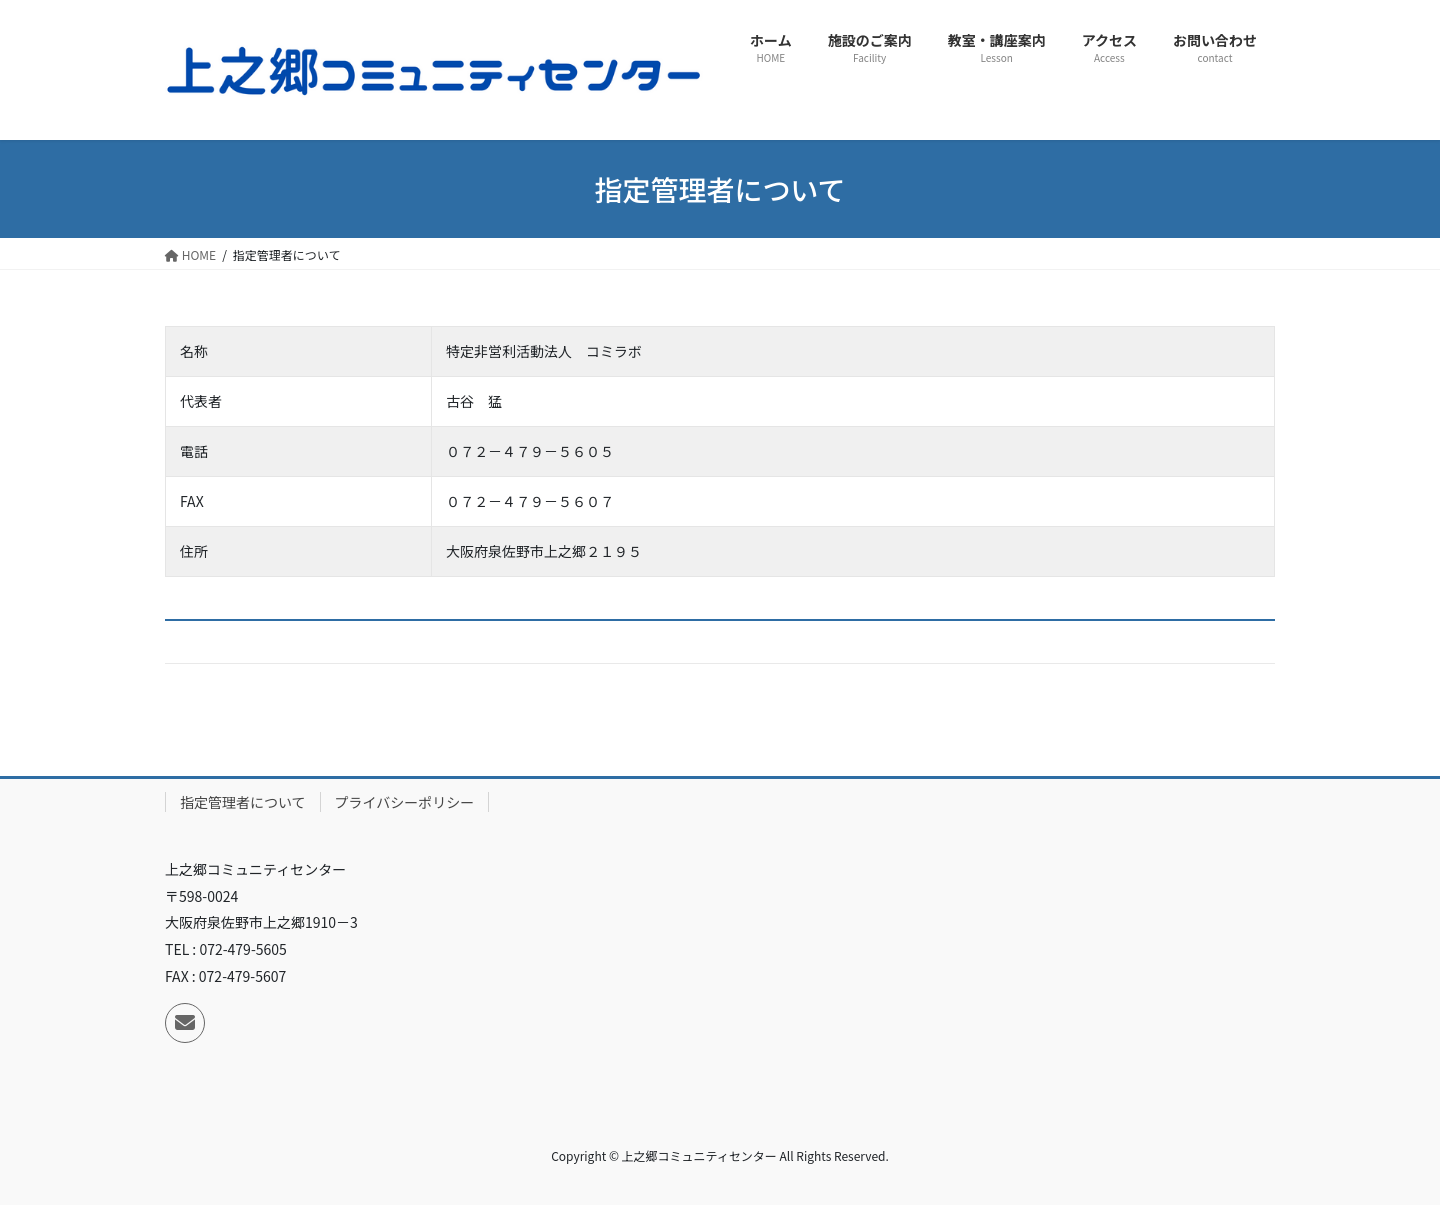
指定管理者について (243, 802)
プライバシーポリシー (405, 802)
